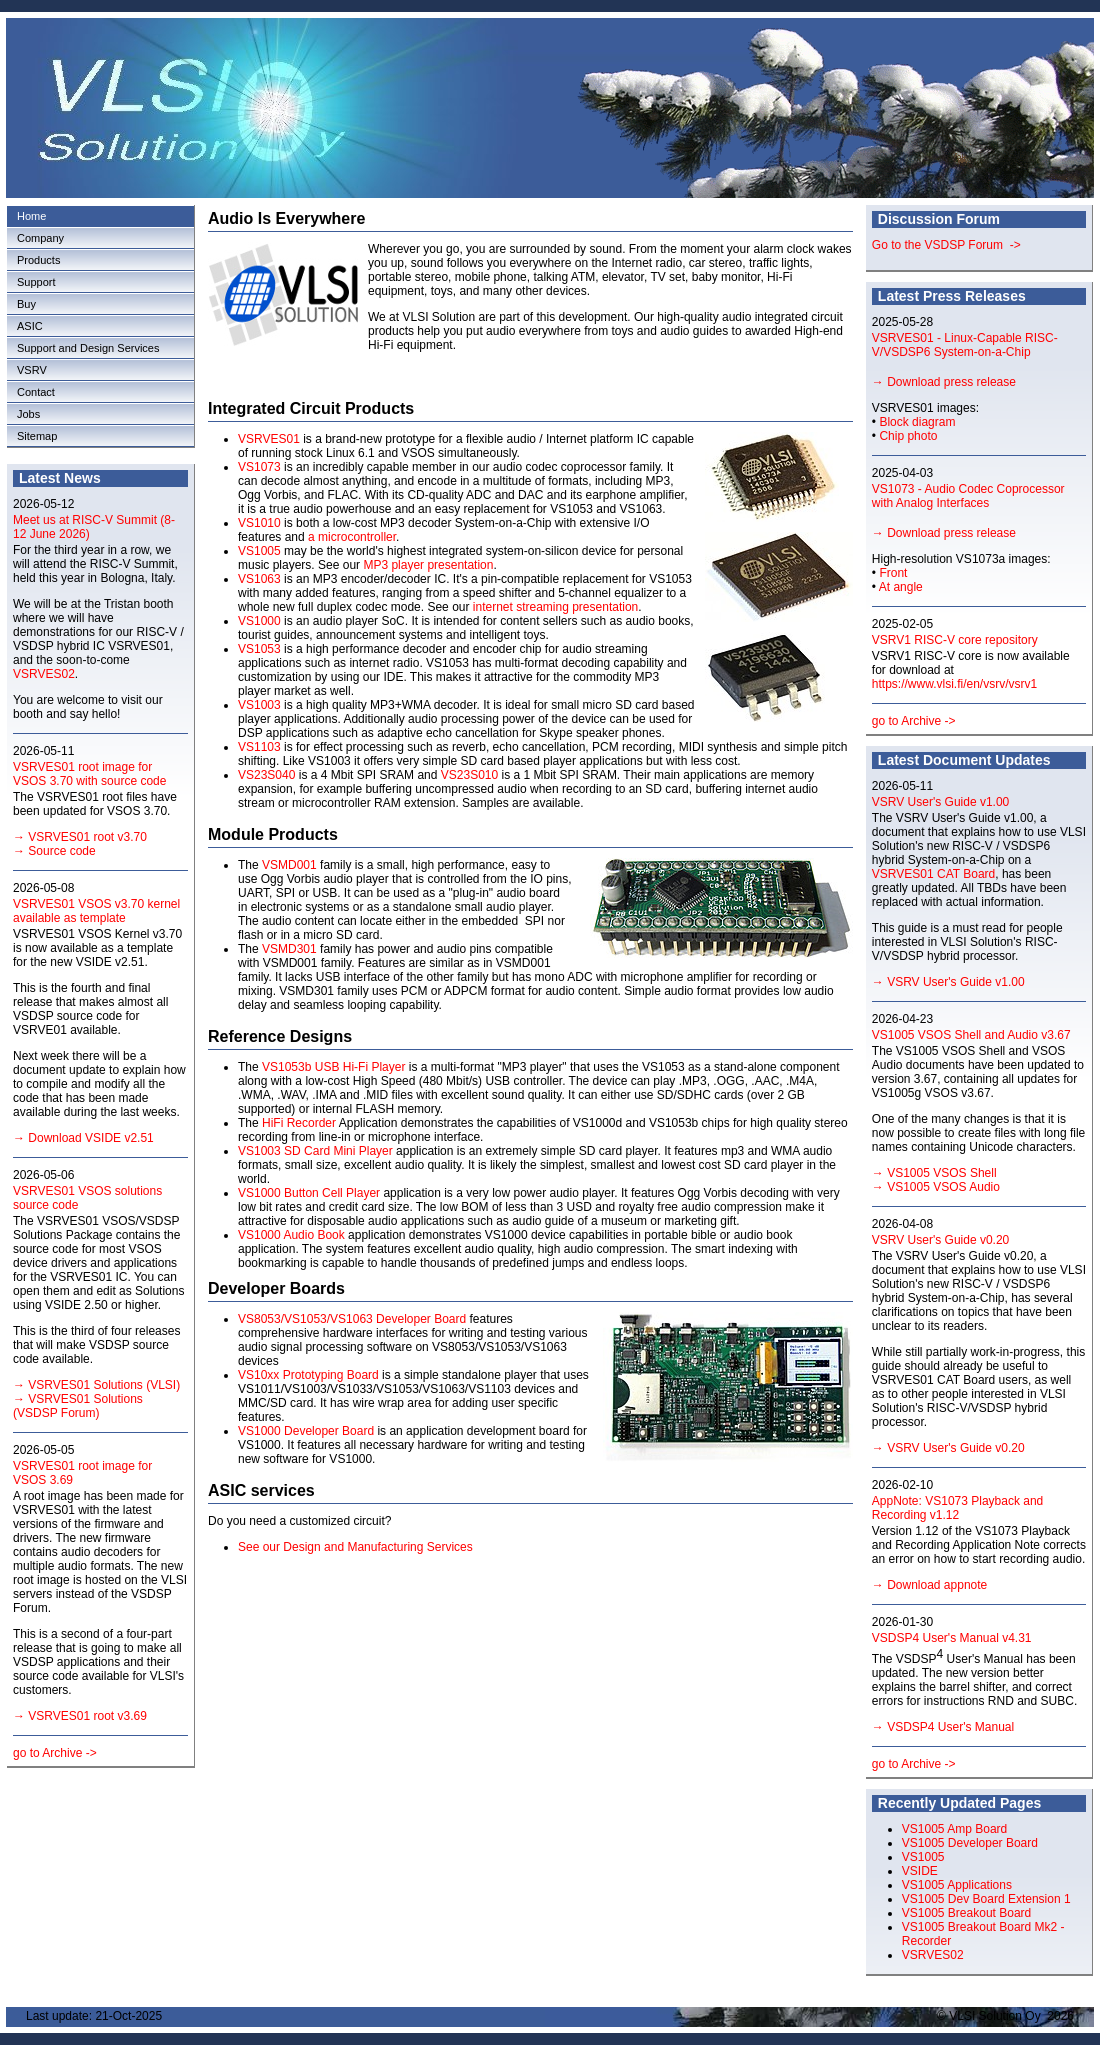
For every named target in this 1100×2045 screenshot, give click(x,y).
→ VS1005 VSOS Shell (934, 1173)
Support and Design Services (88, 348)
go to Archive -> (55, 1753)
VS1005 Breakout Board (966, 1913)
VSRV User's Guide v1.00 (940, 802)
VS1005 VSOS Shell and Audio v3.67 (971, 1035)
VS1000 (259, 621)
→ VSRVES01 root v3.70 (80, 837)
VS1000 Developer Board (306, 1431)
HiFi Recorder (299, 1123)
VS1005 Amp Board (954, 1829)
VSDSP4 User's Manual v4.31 (952, 1638)
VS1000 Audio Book (291, 1235)
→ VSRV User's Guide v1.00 (948, 982)
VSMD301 (289, 949)
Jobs (28, 414)
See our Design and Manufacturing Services (355, 1547)
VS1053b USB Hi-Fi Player (333, 1067)
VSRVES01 (269, 439)
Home (31, 216)
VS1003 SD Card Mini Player (315, 1151)
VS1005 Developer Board (970, 1843)
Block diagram (917, 422)
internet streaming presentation (555, 607)
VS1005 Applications (957, 1885)
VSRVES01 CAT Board (933, 874)
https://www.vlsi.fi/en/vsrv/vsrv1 (954, 684)
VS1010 (259, 523)
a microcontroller (352, 537)
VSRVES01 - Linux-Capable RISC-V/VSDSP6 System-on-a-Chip (965, 345)
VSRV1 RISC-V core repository (955, 640)
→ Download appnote (929, 1585)
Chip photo (908, 436)
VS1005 (259, 551)
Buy (26, 304)
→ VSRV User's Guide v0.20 (948, 1448)
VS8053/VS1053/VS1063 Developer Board (354, 1319)
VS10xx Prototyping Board (308, 1375)
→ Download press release (944, 382)
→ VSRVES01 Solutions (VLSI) (96, 1385)
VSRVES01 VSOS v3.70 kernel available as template (96, 911)
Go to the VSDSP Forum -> (946, 245)
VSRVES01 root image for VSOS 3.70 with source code (89, 774)
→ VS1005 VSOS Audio (936, 1187)
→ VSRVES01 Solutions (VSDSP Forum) (78, 1406)
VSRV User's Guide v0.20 (940, 1240)
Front (893, 573)
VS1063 (259, 579)
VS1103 (259, 747)
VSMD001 (289, 865)
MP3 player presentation (428, 565)
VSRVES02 (44, 674)
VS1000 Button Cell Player (309, 1193)
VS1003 (259, 705)
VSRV (32, 370)
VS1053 (259, 649)
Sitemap (37, 436)
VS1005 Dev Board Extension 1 (986, 1899)
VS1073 (259, 467)
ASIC (30, 326)
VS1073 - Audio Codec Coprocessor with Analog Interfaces (968, 496)
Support (36, 282)
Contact (36, 392)
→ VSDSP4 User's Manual (943, 1727)
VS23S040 (266, 775)
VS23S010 (469, 775)
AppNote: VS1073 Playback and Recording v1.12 (957, 1508)
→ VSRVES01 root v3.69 (80, 1716)
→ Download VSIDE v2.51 (83, 1138)
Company (40, 238)
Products (38, 260)
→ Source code (54, 851)
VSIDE (920, 1871)
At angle (901, 587)
